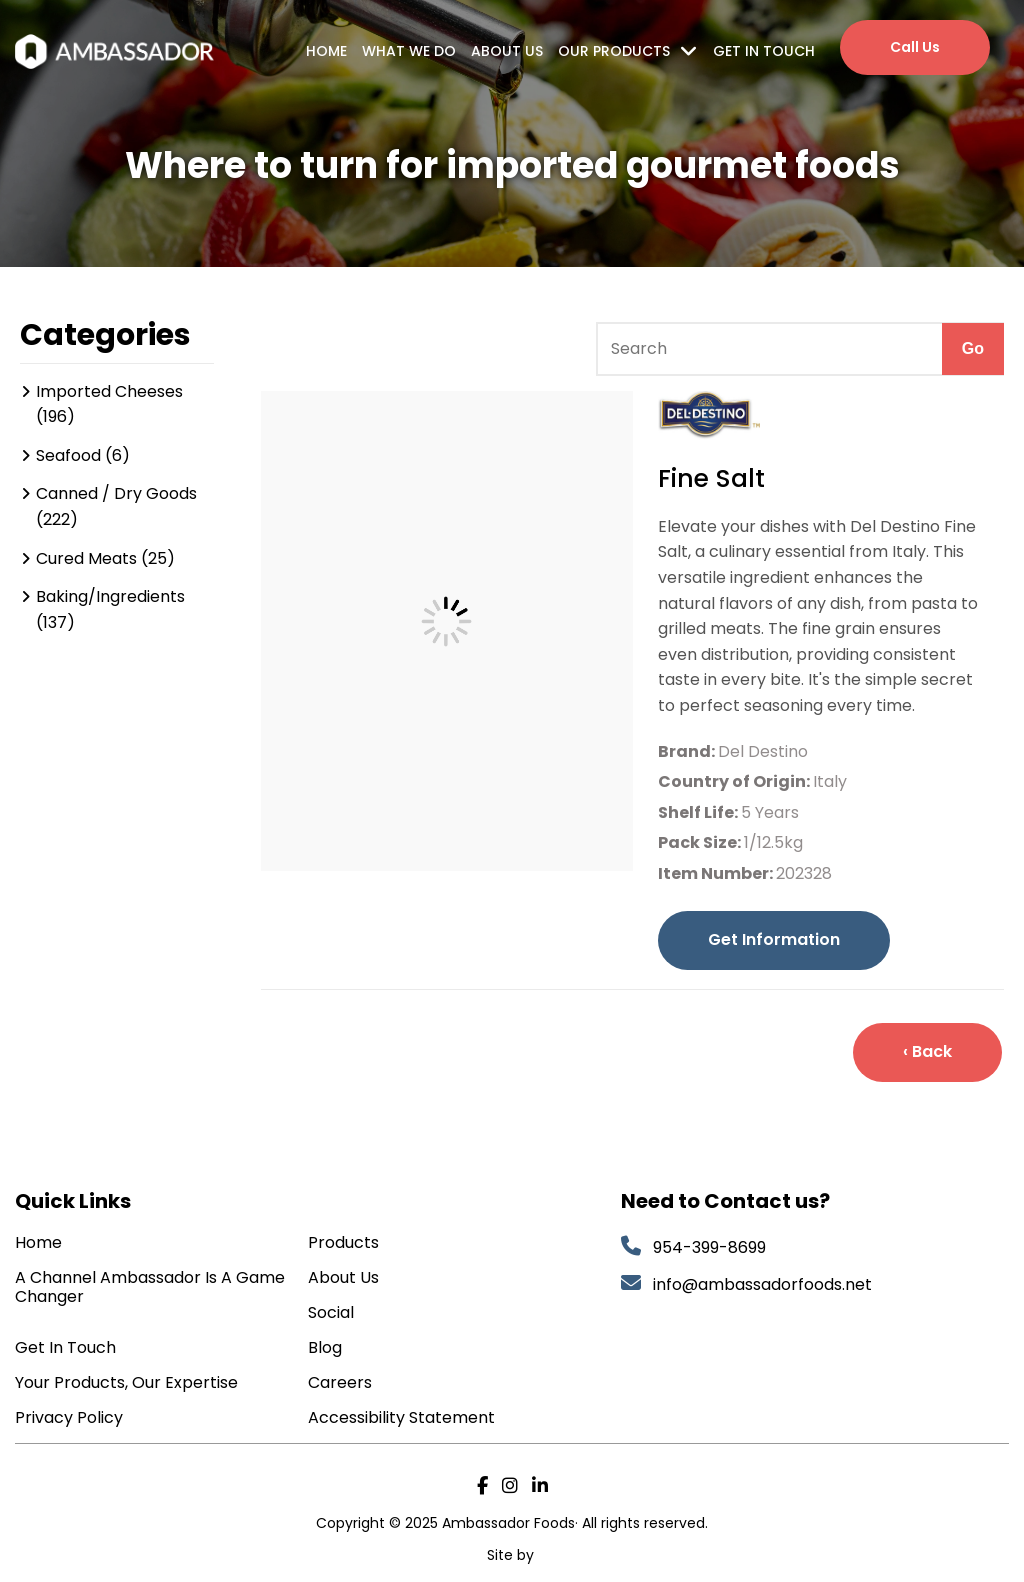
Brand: (688, 751)
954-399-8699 (709, 1247)
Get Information (774, 939)
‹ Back (927, 1051)
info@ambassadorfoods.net (764, 1284)
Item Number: (717, 873)
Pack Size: (701, 842)
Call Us (915, 47)
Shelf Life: (699, 812)
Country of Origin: (735, 781)
